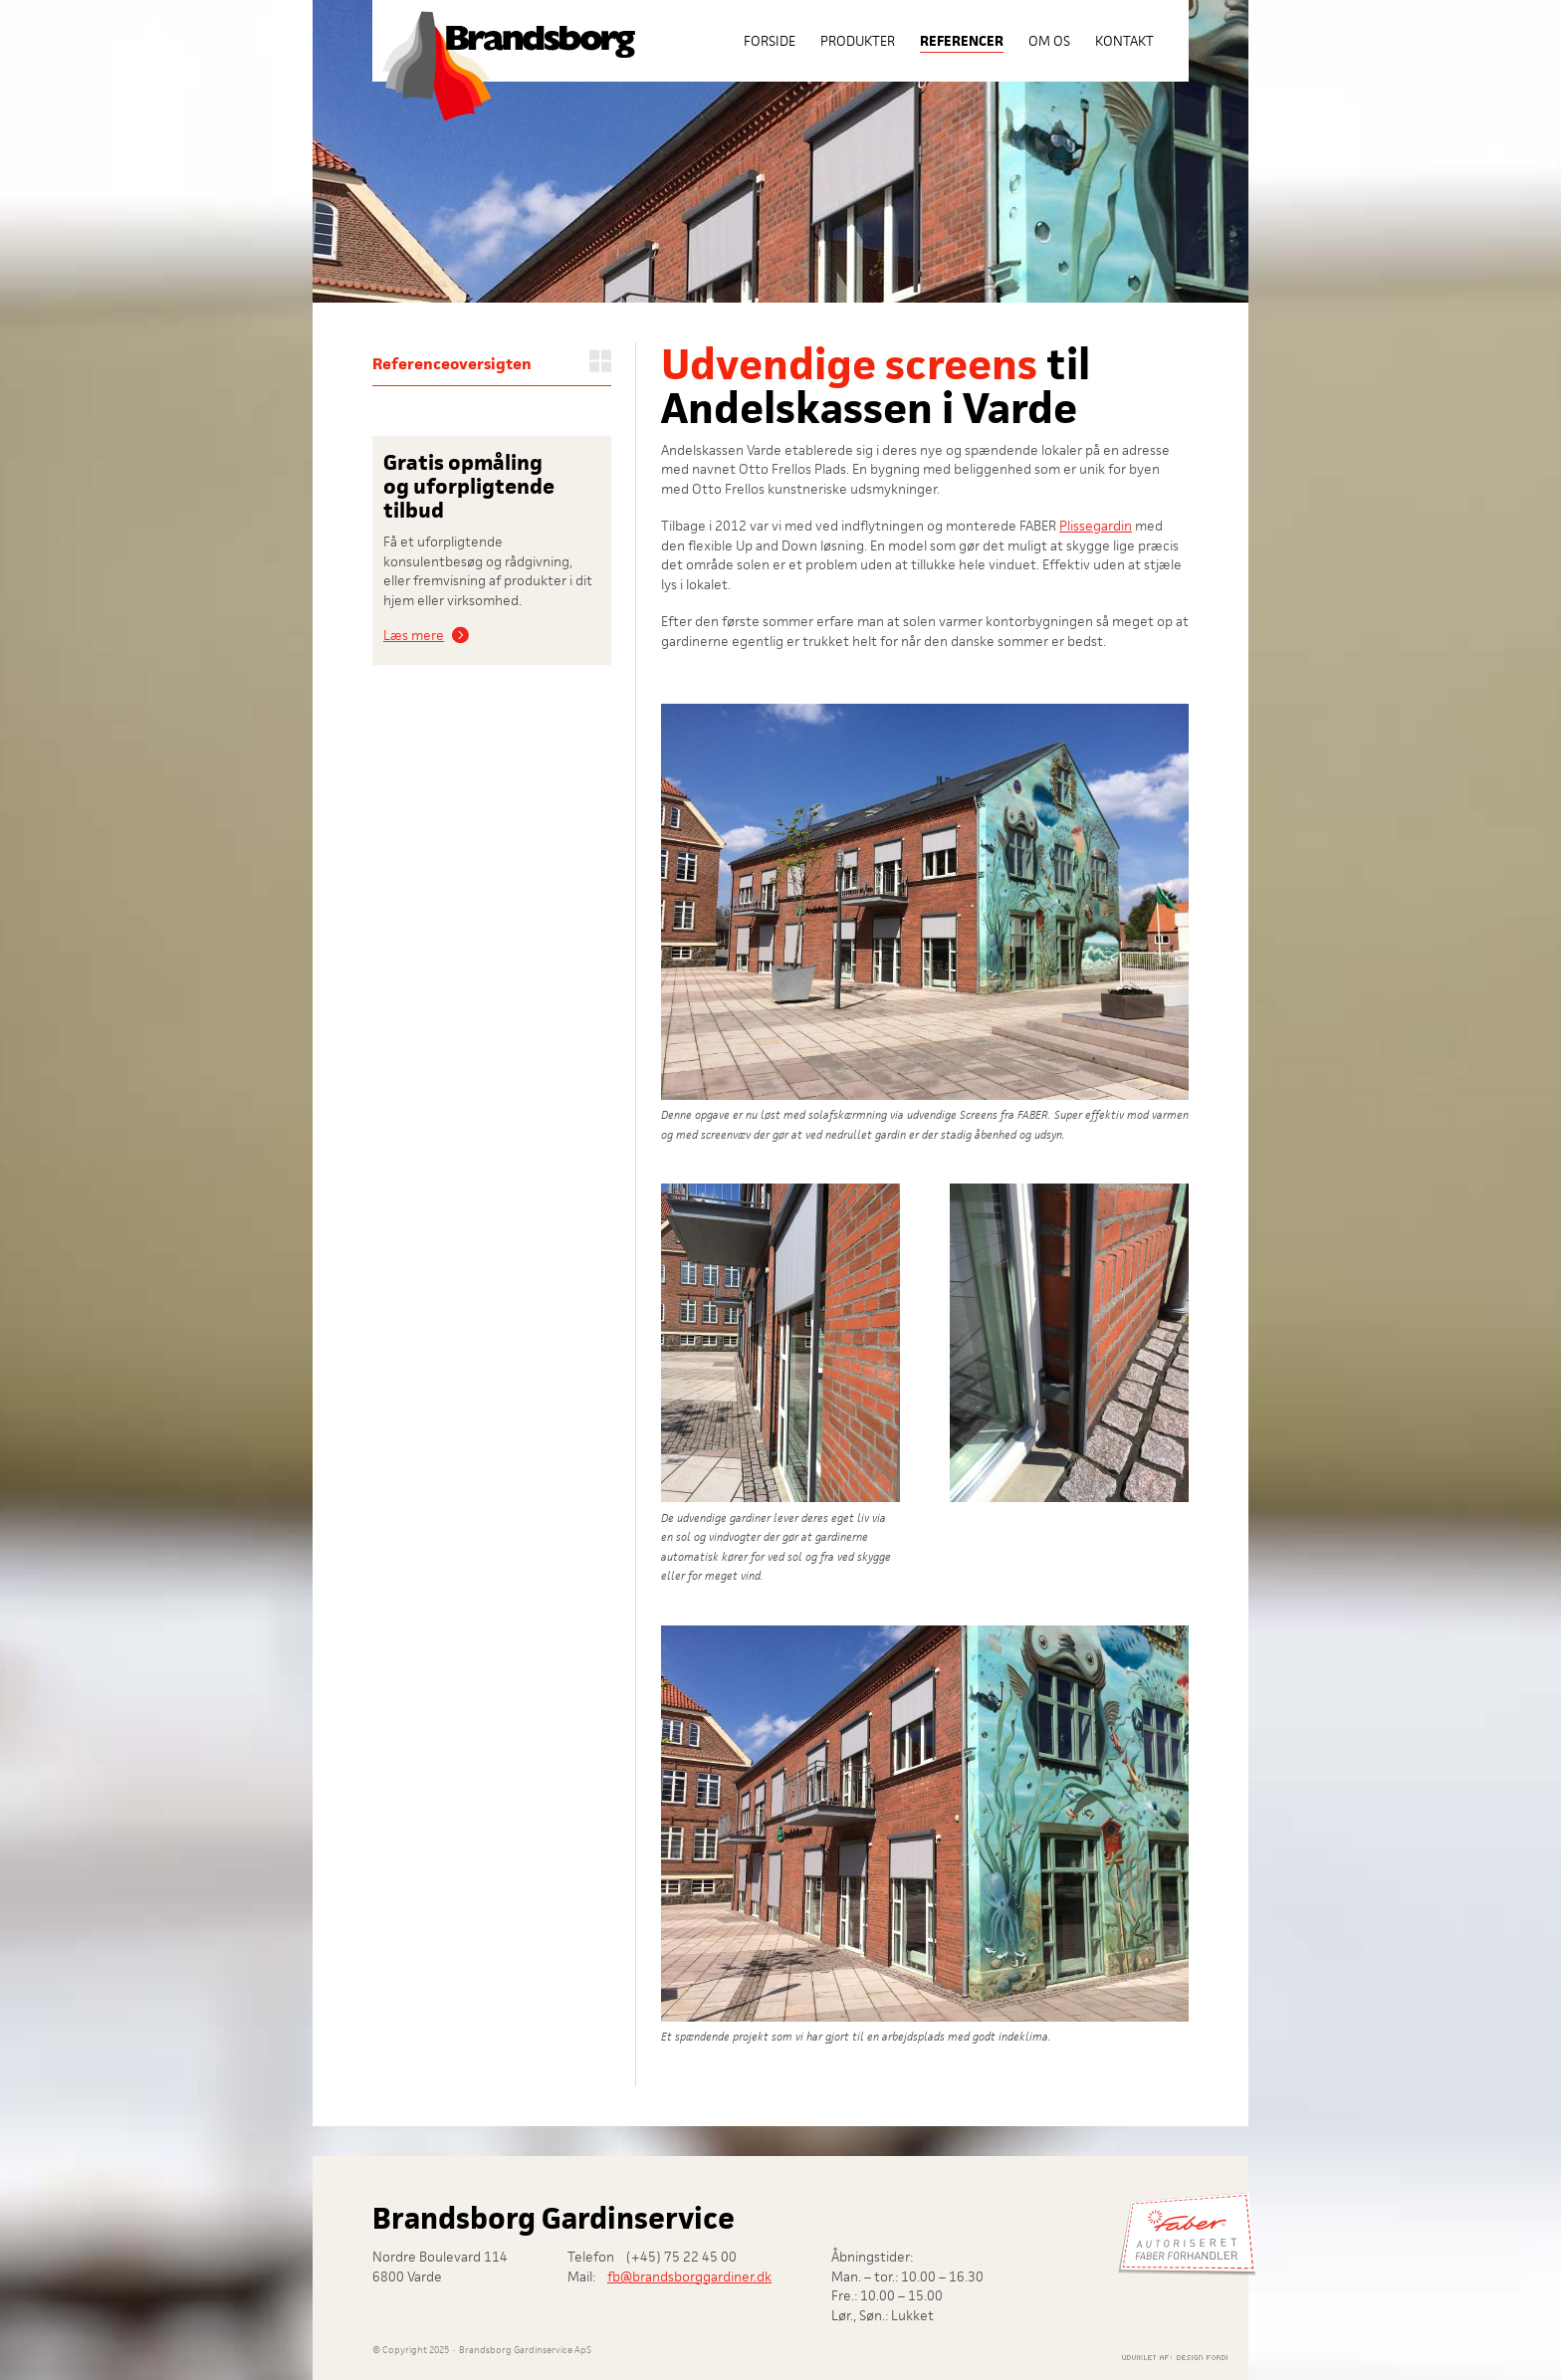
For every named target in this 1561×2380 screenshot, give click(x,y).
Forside (769, 41)
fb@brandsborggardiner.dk (689, 2276)
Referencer (962, 41)
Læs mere (413, 635)
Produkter (857, 41)
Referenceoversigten (452, 363)
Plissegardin (1095, 526)
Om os (1049, 41)
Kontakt (1124, 41)
